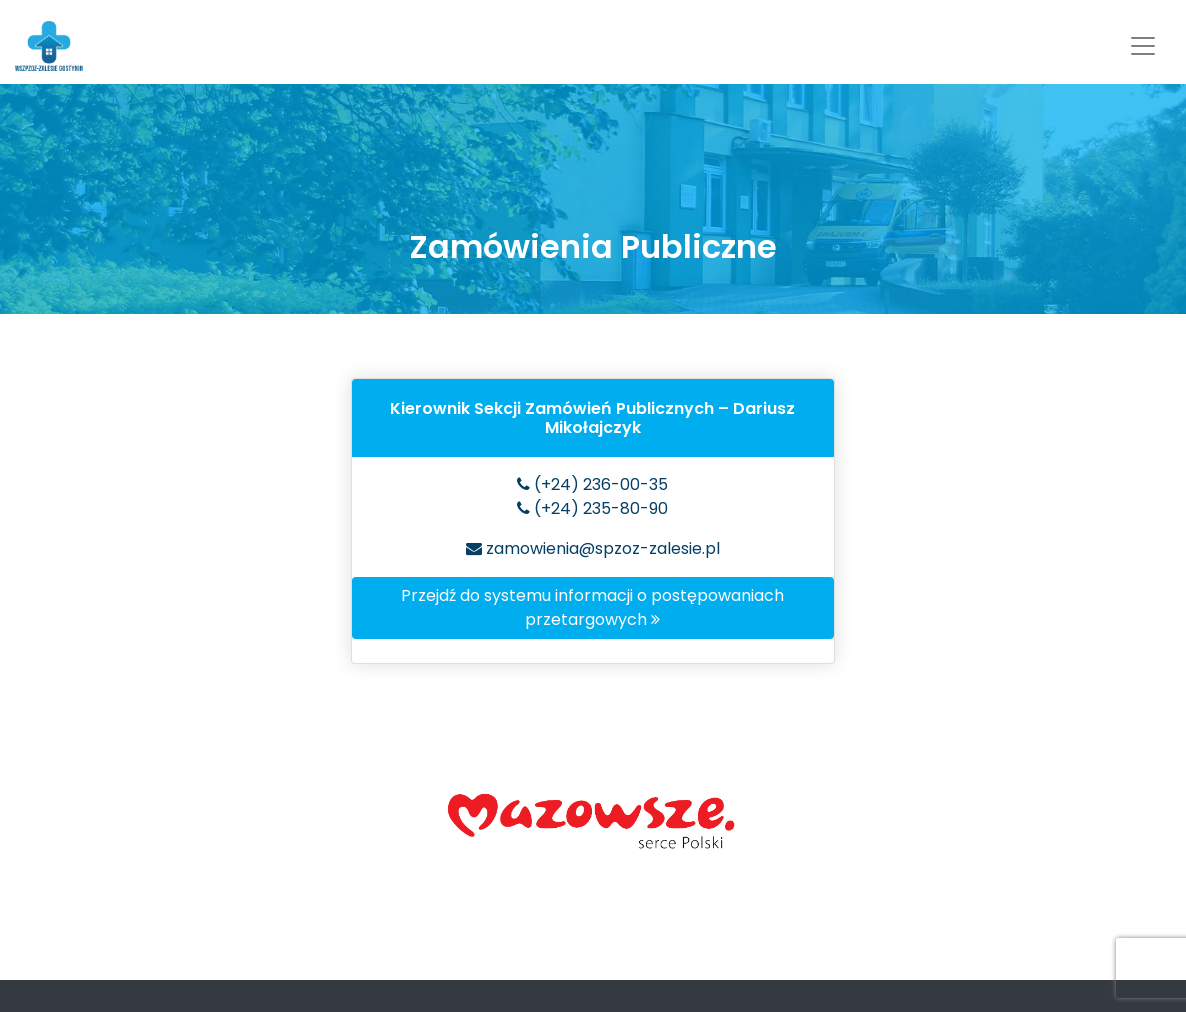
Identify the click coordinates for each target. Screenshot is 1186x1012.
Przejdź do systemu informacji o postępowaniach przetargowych (592, 607)
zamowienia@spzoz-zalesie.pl (593, 548)
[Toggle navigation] (1143, 46)
